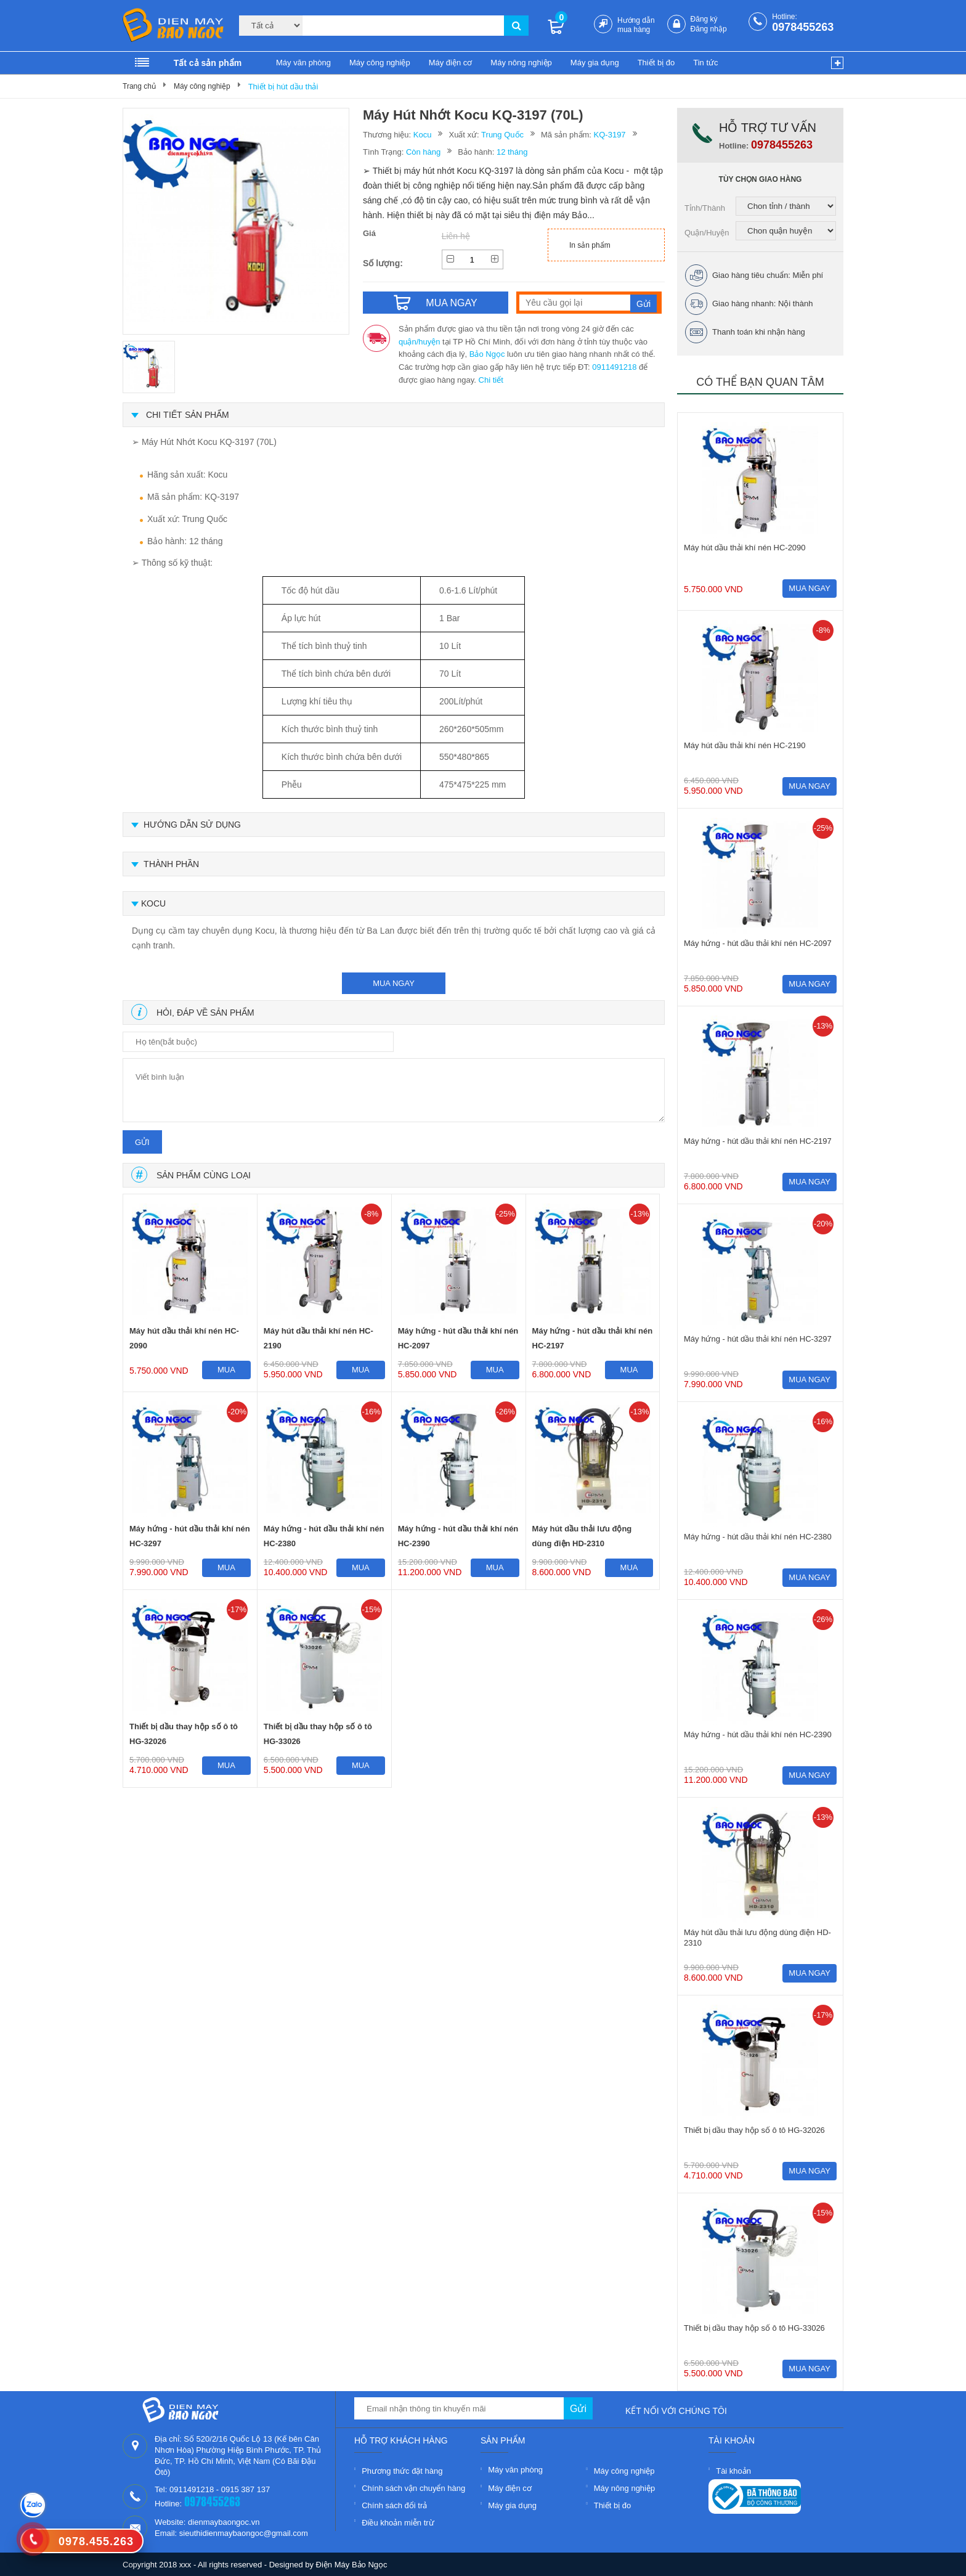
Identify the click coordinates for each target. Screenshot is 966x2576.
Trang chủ (139, 86)
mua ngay (394, 983)
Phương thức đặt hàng (402, 2471)
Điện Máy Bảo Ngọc (352, 2564)
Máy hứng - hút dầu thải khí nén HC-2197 (592, 1338)
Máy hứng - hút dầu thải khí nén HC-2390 (458, 1536)
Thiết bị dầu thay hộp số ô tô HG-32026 (183, 1734)
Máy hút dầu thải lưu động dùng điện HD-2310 (582, 1536)
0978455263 (803, 27)
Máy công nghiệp (379, 62)
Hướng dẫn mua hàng (636, 25)
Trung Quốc (502, 134)
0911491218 (614, 367)
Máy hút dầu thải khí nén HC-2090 (184, 1338)
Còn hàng (423, 152)
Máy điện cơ (451, 62)
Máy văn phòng (303, 62)
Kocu (422, 134)
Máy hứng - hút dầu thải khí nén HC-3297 (189, 1536)
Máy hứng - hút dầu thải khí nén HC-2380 (324, 1536)
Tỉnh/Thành (704, 208)
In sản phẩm (590, 245)
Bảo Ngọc (487, 354)
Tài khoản (733, 2471)
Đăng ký (704, 19)
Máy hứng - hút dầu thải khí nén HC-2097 (458, 1338)
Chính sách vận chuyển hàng (413, 2488)
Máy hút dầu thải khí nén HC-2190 (318, 1338)
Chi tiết (491, 380)
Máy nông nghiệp (521, 62)
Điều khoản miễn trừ (398, 2522)
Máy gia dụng (594, 62)
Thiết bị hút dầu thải (283, 86)
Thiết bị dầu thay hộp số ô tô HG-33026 (318, 1734)
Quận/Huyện (706, 232)
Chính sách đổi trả (394, 2505)
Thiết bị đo (656, 62)
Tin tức (705, 62)
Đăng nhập (709, 29)
